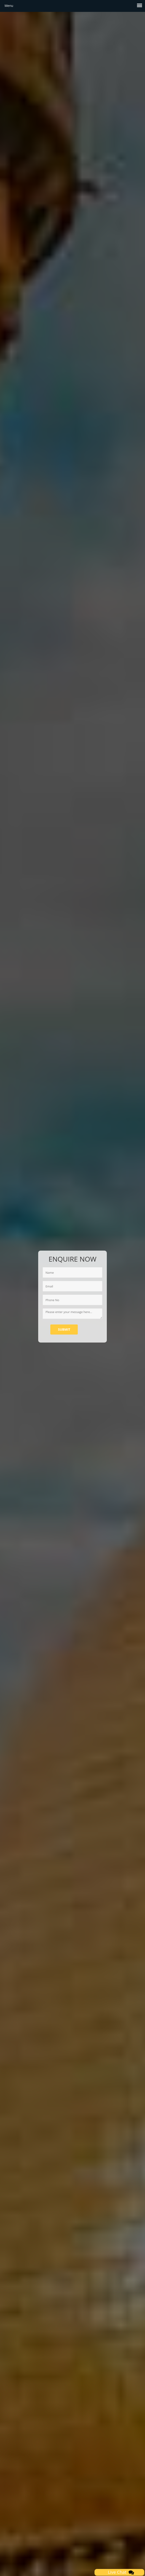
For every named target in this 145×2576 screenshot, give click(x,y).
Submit (64, 1329)
